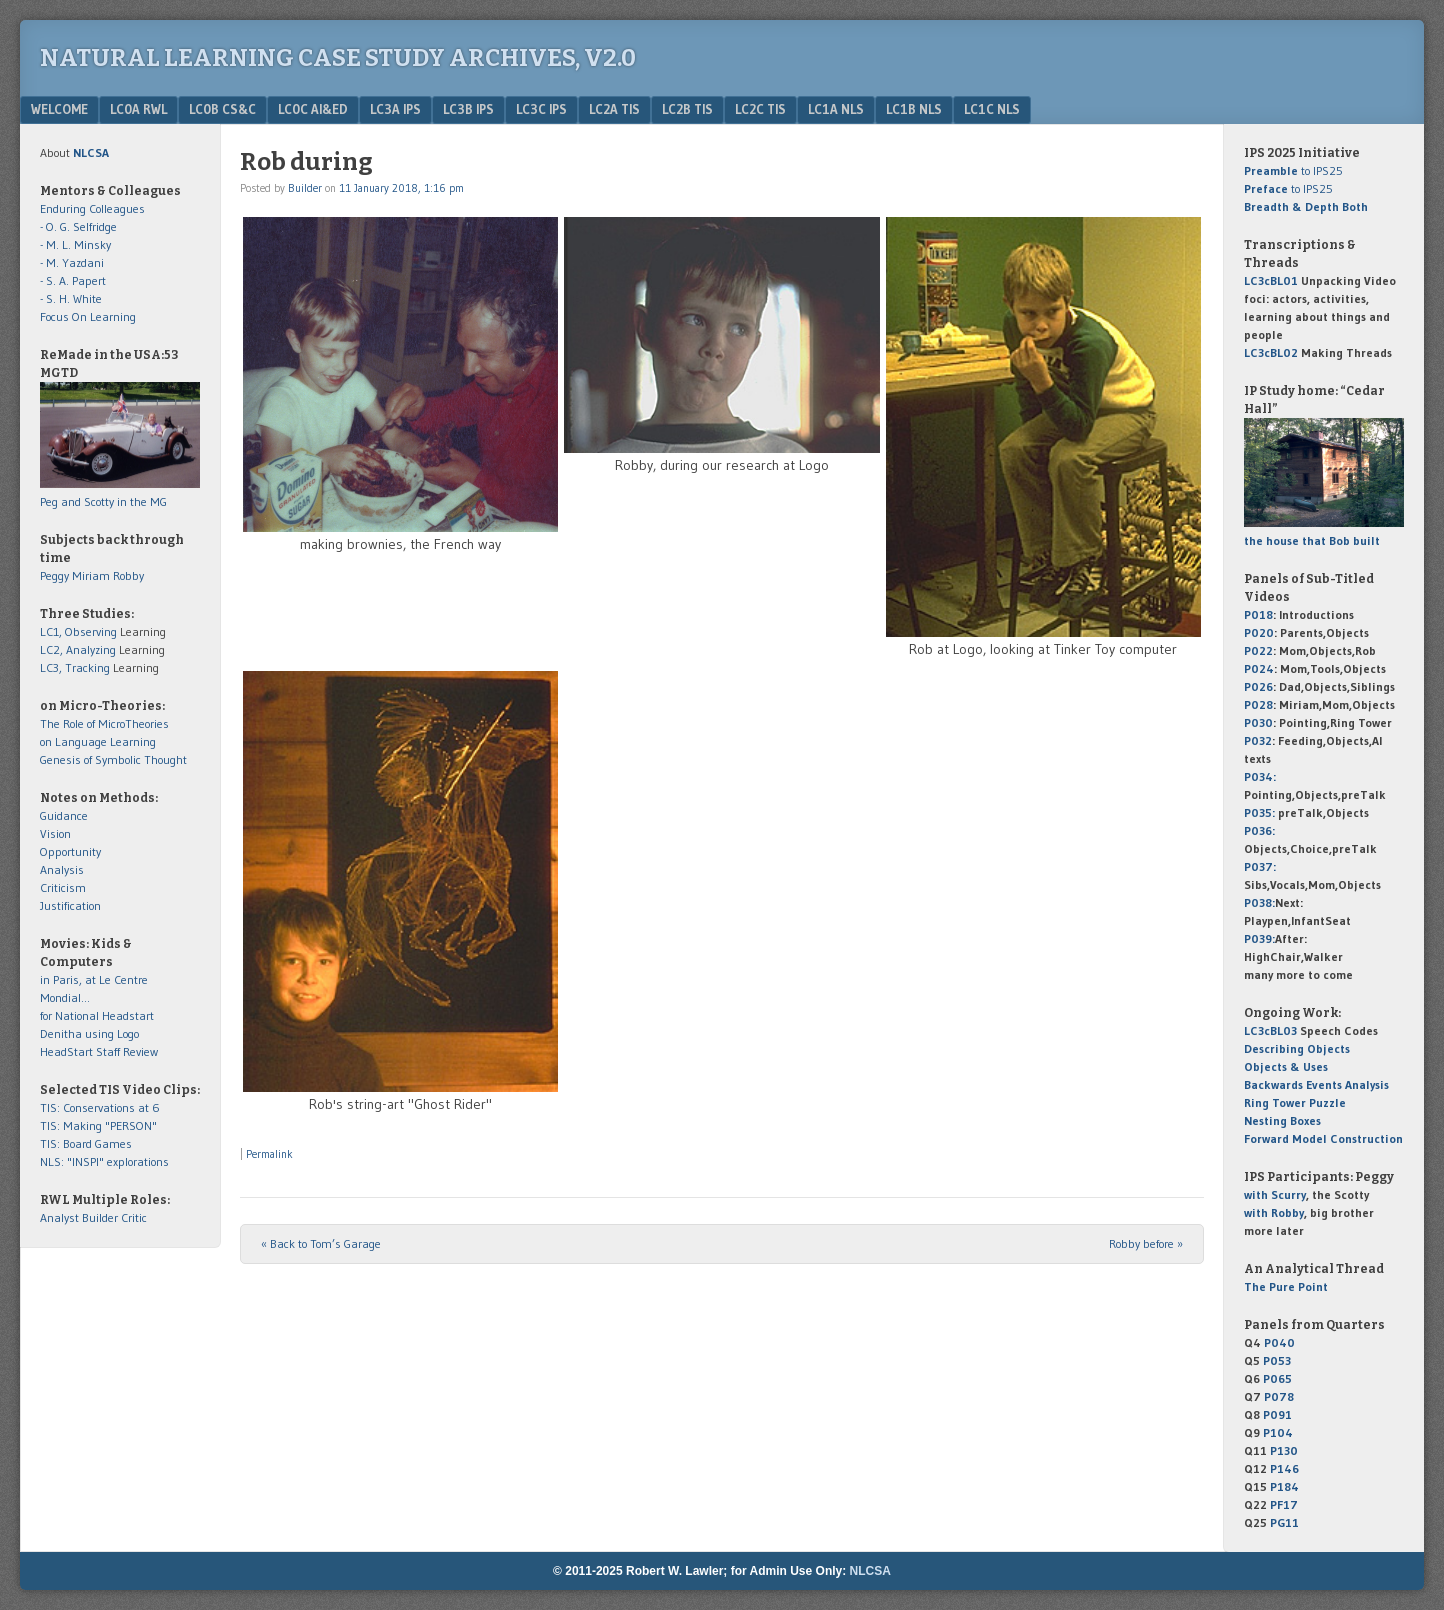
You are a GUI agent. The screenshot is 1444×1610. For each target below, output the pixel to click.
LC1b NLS (914, 109)
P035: (1261, 812)
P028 (1258, 704)
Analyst (59, 1217)
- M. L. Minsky (75, 244)
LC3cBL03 (1270, 1030)
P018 (1258, 614)
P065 (1277, 1378)
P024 (1259, 668)
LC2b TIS (687, 109)
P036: (1259, 830)
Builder (305, 188)
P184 (1284, 1486)
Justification (70, 905)
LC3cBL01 (1271, 280)
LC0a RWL (138, 109)
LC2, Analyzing (78, 649)
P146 (1284, 1468)
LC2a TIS (614, 109)
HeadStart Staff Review (99, 1051)
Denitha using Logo (89, 1033)
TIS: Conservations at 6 (100, 1107)
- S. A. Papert (73, 280)
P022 (1258, 650)
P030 (1258, 722)
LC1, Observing (78, 631)
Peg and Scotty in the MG (103, 501)
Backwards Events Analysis (1316, 1084)
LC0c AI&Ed (313, 109)
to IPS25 (1293, 170)
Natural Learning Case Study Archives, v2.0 (338, 58)
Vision (55, 833)
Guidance (64, 815)
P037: (1260, 866)
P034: (1260, 776)
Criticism (63, 887)
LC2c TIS (760, 109)
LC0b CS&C (222, 109)
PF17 (1284, 1504)
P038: (1259, 902)
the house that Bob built (1312, 540)
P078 (1279, 1396)
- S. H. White (71, 298)
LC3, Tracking (75, 667)
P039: (1259, 938)
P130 (1284, 1450)
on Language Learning (98, 741)
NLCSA (870, 1571)
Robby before (1146, 1243)
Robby (128, 575)
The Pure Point (1286, 1286)
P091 (1277, 1414)
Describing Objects (1297, 1048)
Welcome (59, 109)
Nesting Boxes (1282, 1120)
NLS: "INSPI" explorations (104, 1161)
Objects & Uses (1286, 1066)
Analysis (62, 869)
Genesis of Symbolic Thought (113, 759)
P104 (1278, 1432)
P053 (1277, 1360)
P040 (1279, 1342)
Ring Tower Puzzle (1295, 1102)
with (1275, 1194)
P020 (1259, 632)
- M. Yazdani (72, 262)
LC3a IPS (395, 109)
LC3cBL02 (1271, 352)
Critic (134, 1217)
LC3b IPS (468, 109)
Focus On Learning (88, 316)
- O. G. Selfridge (78, 226)
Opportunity (70, 851)
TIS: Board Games (86, 1143)
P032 (1258, 740)
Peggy (54, 575)
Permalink (269, 1154)
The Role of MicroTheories (104, 723)
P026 (1258, 686)
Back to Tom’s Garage (321, 1243)
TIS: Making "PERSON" (98, 1125)
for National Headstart (97, 1015)
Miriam (91, 575)
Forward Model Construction (1323, 1138)
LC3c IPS (541, 109)
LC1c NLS (992, 109)
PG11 (1284, 1522)
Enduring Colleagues (92, 208)
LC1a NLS (836, 109)
